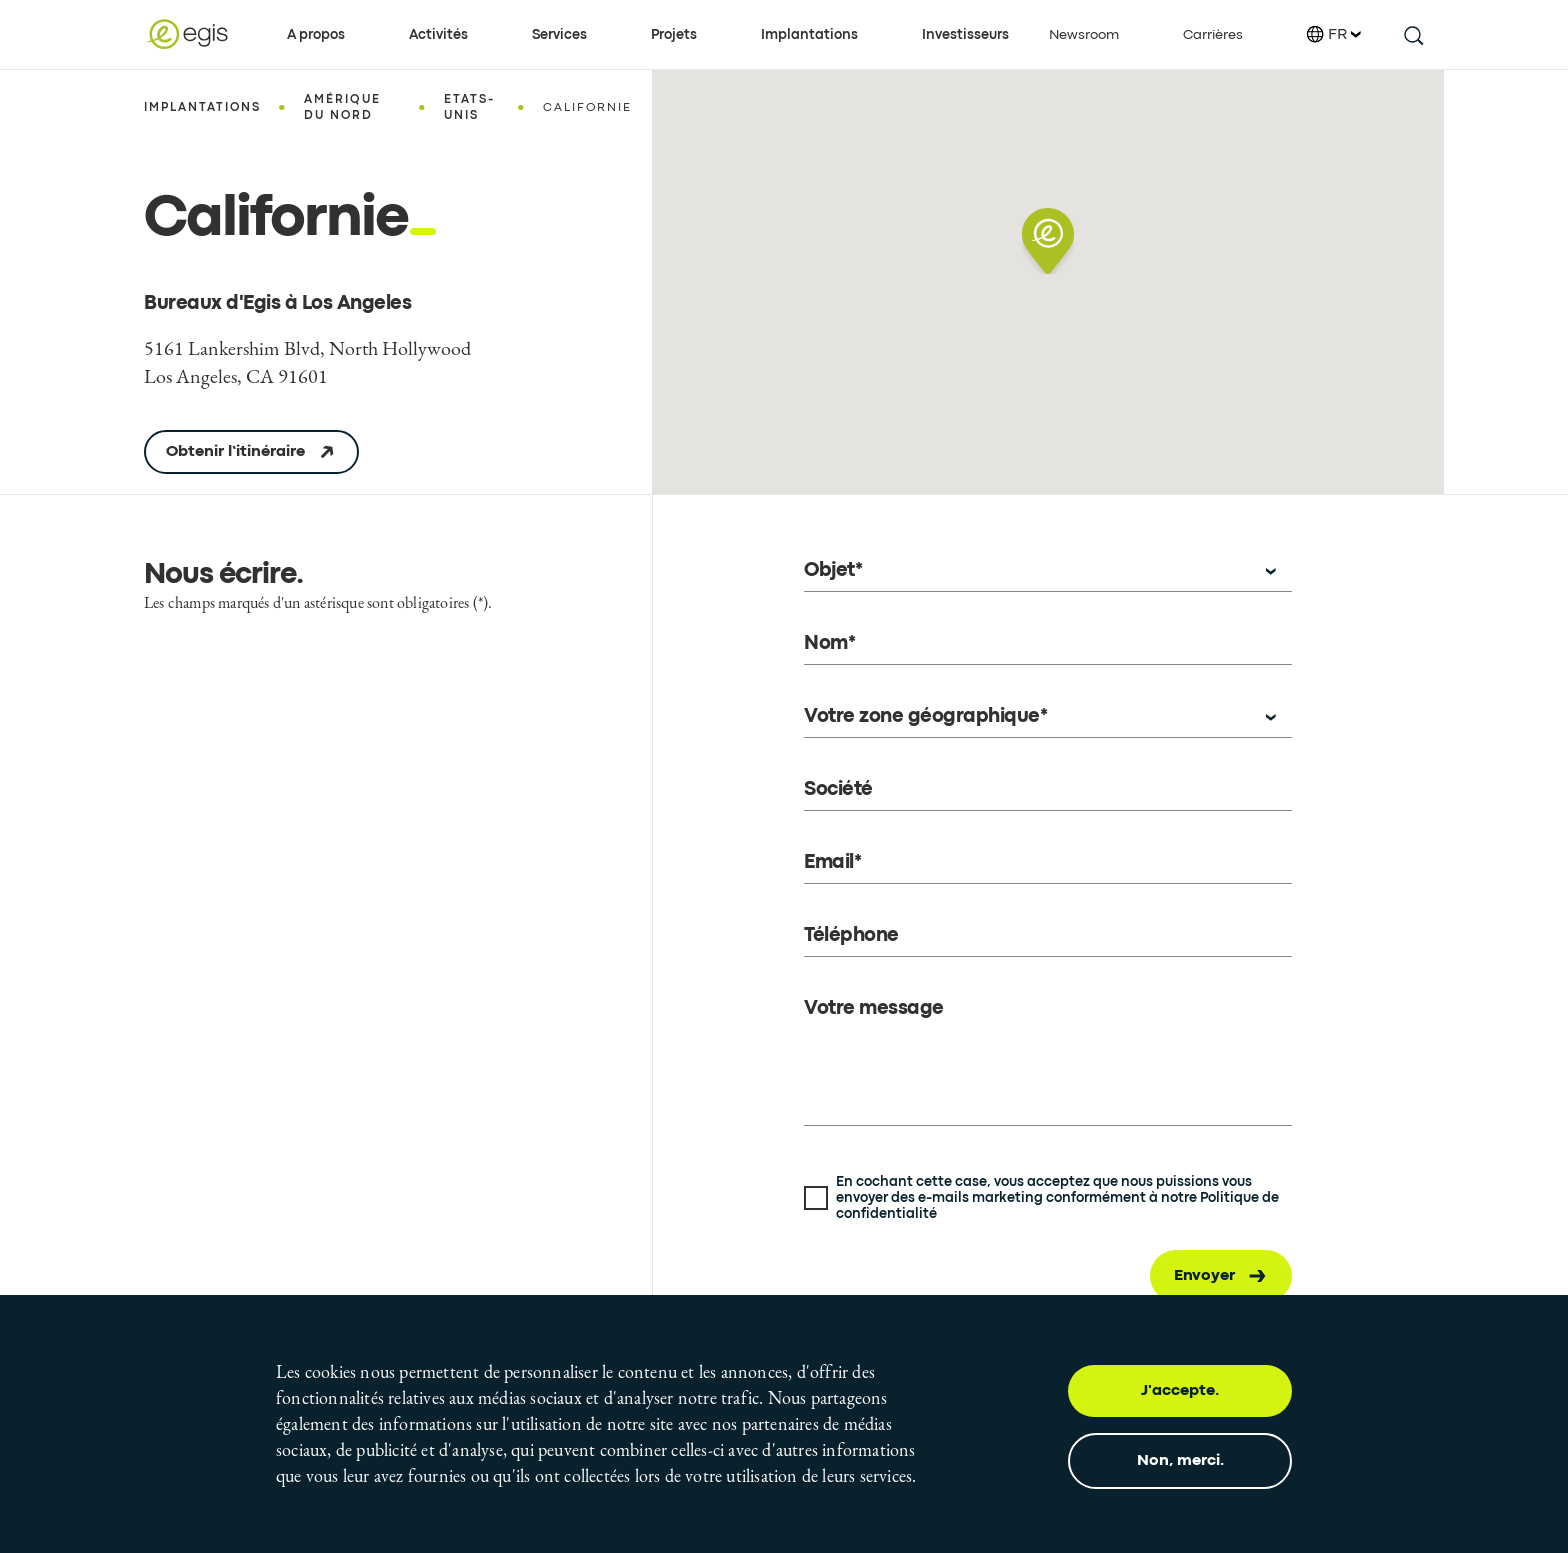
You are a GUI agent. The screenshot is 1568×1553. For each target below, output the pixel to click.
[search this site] (1412, 34)
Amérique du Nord (342, 108)
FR (1334, 34)
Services (559, 35)
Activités (438, 35)
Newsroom (1084, 35)
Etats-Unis (469, 108)
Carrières (1213, 35)
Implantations (809, 35)
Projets (674, 35)
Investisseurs (965, 35)
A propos (316, 35)
